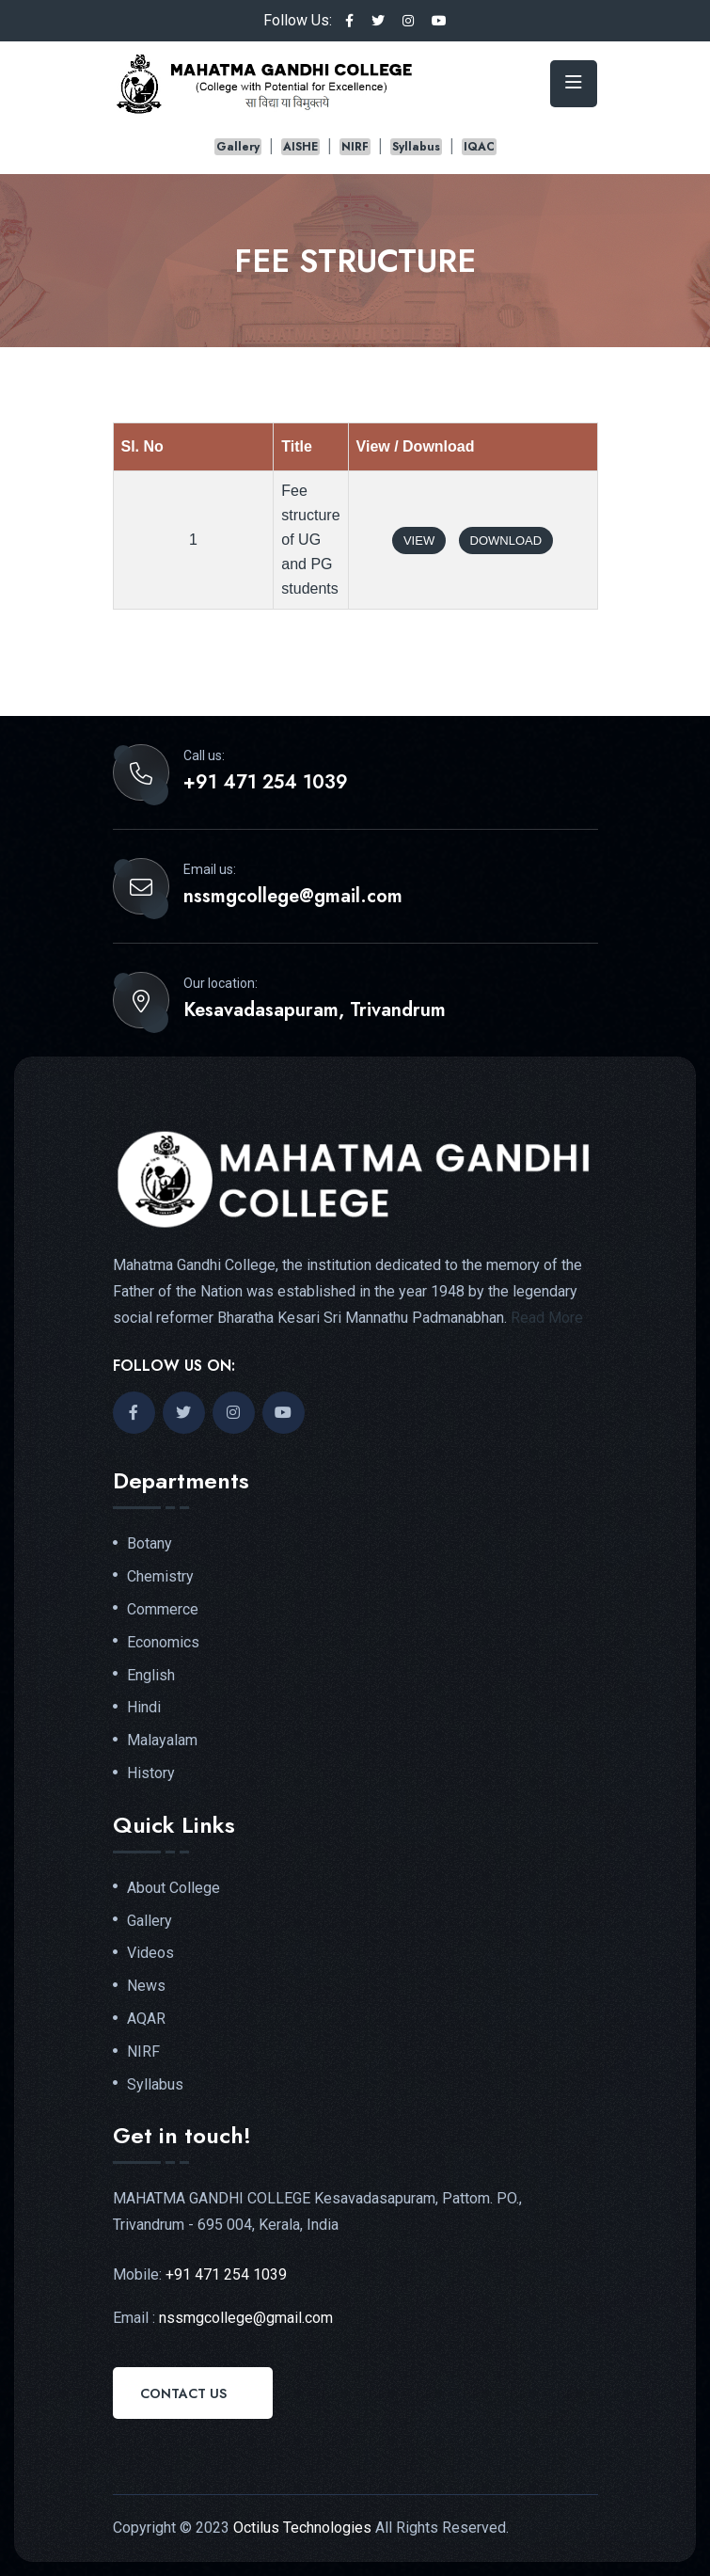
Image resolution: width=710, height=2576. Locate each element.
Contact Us (183, 2393)
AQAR (146, 2019)
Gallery (238, 146)
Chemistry (160, 1576)
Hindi (144, 1707)
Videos (150, 1953)
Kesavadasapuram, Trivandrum (314, 1010)
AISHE (300, 146)
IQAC (479, 146)
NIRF (355, 146)
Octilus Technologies (302, 2527)
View (418, 540)
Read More (547, 1318)
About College (173, 1888)
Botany (149, 1543)
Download (506, 540)
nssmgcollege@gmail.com (292, 896)
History (151, 1773)
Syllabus (416, 146)
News (146, 1986)
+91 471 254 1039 (265, 783)
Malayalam (162, 1740)
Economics (163, 1642)
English (151, 1675)
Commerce (162, 1609)
